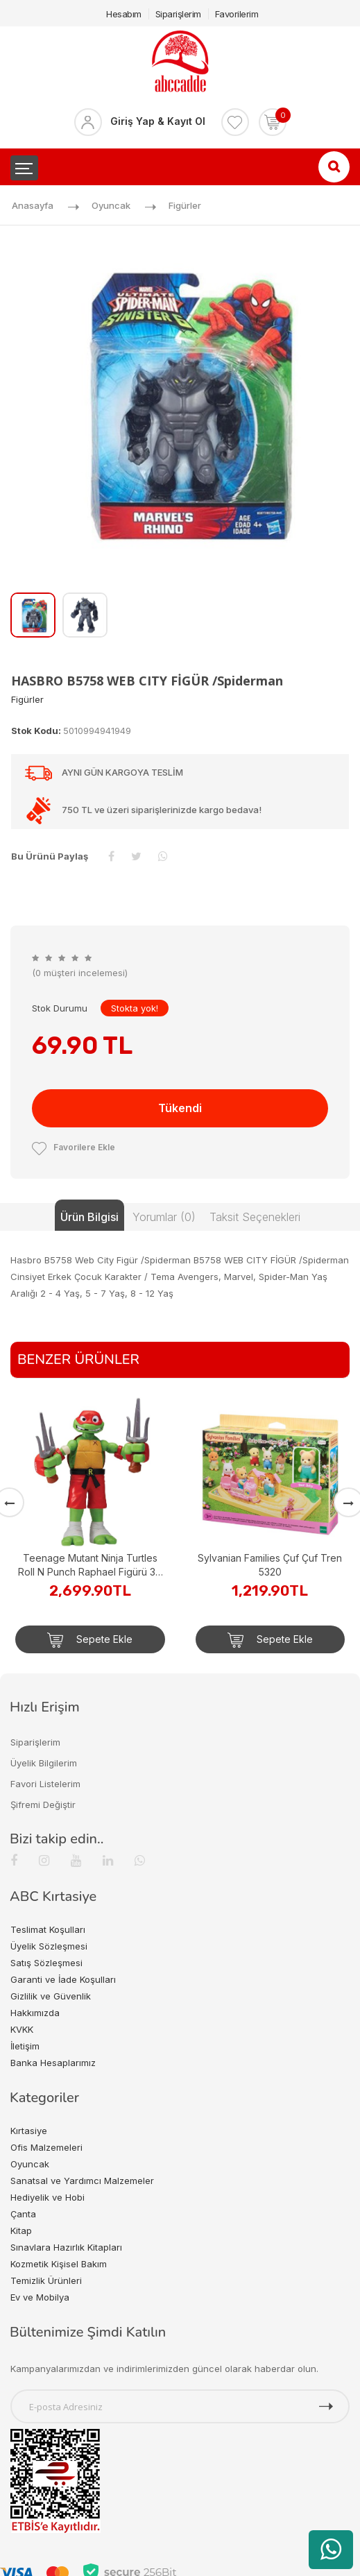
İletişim (25, 2046)
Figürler (185, 205)
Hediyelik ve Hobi (47, 2197)
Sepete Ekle (89, 1640)
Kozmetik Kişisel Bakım (58, 2263)
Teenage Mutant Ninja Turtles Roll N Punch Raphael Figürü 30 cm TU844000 (90, 1565)
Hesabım (124, 13)
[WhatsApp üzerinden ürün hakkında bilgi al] (331, 2549)
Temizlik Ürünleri (46, 2280)
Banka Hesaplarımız (53, 2062)
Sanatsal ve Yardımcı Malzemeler (82, 2180)
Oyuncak (111, 205)
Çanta (23, 2213)
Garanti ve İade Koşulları (63, 1979)
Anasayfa (32, 205)
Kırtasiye (28, 2130)
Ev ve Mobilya (39, 2297)
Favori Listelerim (45, 1783)
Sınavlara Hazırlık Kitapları (66, 2247)
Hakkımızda (35, 2012)
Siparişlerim (178, 13)
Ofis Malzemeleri (46, 2147)
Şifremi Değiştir (43, 1804)
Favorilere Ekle (73, 1147)
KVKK (21, 2029)
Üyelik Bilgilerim (43, 1762)
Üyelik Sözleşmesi (48, 1946)
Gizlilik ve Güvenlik (50, 1996)
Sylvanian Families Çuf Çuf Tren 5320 (270, 1565)
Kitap (21, 2230)
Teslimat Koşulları (47, 1929)
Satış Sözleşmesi (46, 1962)
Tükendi (180, 1108)
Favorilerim (237, 13)
